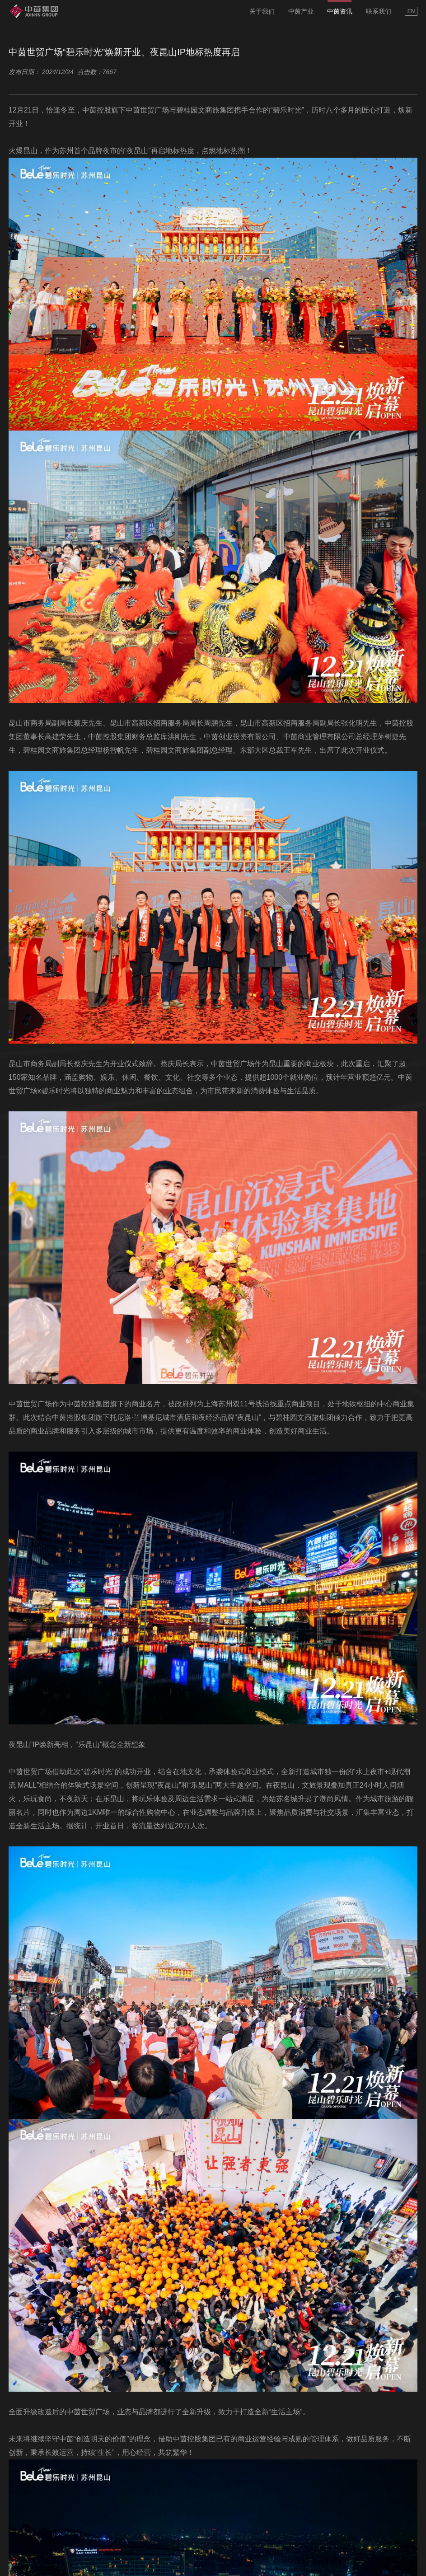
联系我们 (378, 11)
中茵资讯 (339, 11)
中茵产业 (301, 11)
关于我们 (262, 11)
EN (411, 11)
